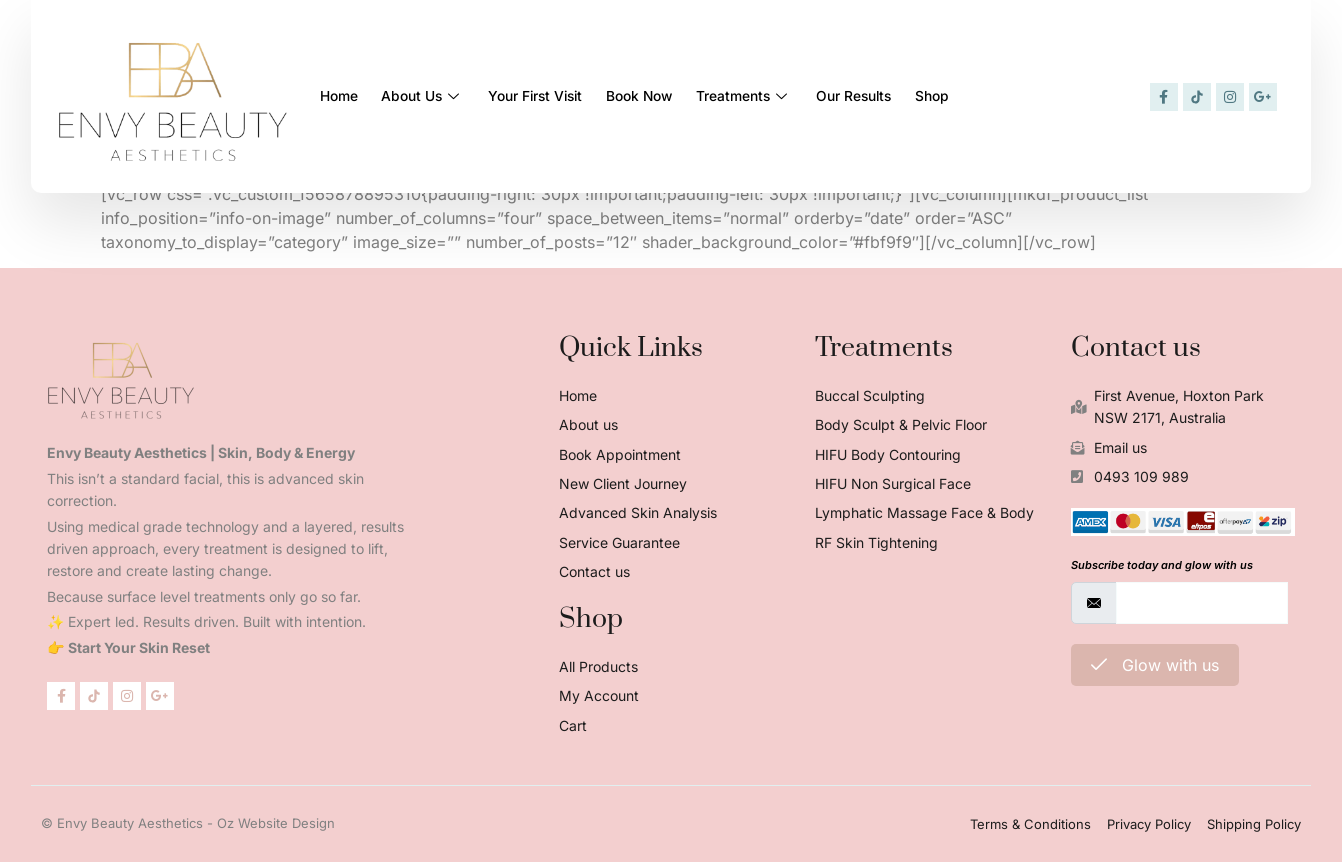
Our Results (925, 96)
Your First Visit (564, 96)
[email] (1202, 603)
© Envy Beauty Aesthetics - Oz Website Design (188, 823)
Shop (1015, 96)
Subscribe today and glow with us (1162, 565)
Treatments (801, 96)
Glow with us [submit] (1155, 665)
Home (343, 96)
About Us (438, 96)
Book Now (683, 96)
